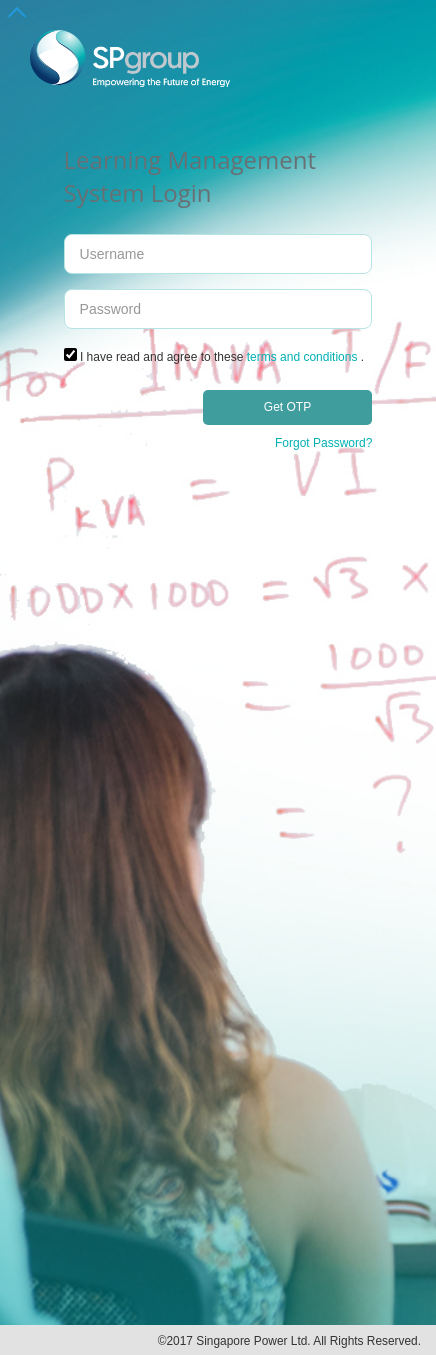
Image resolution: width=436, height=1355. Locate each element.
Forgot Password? (323, 443)
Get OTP (287, 407)
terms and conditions (302, 357)
